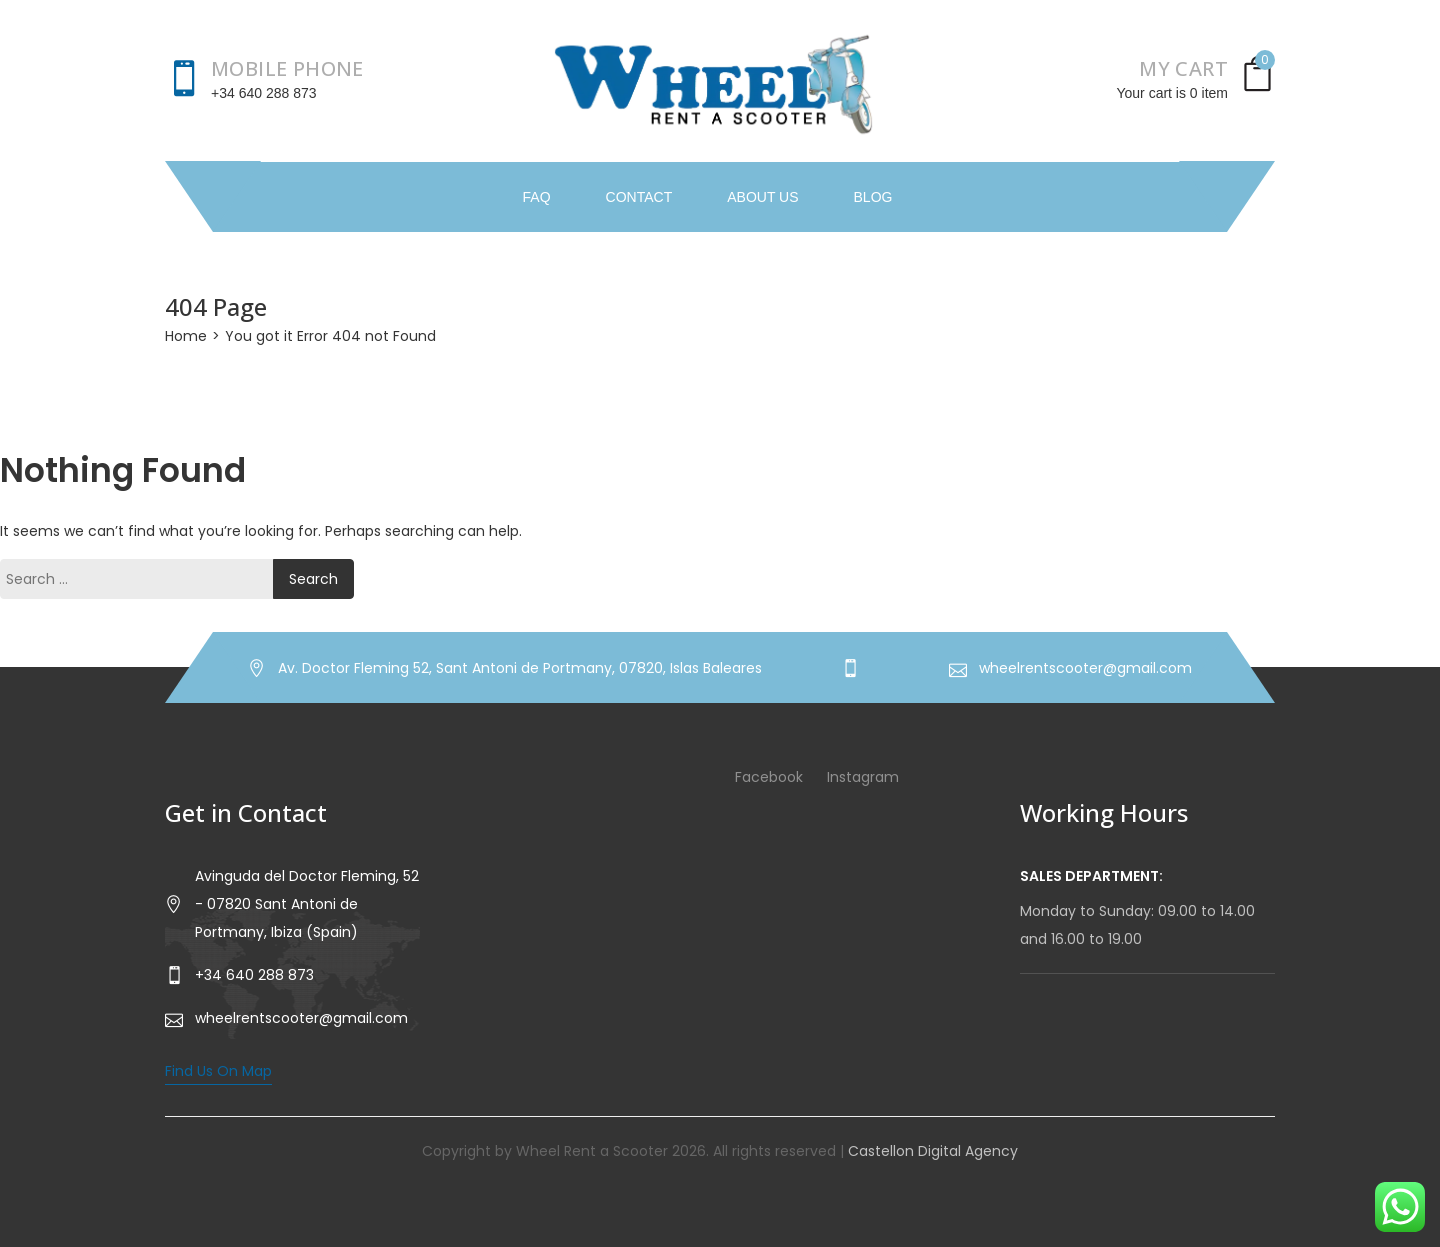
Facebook (769, 777)
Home (186, 336)
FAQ (537, 197)
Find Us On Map (218, 1071)
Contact (639, 197)
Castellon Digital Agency (933, 1151)
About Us (762, 197)
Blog (873, 197)
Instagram (863, 777)
